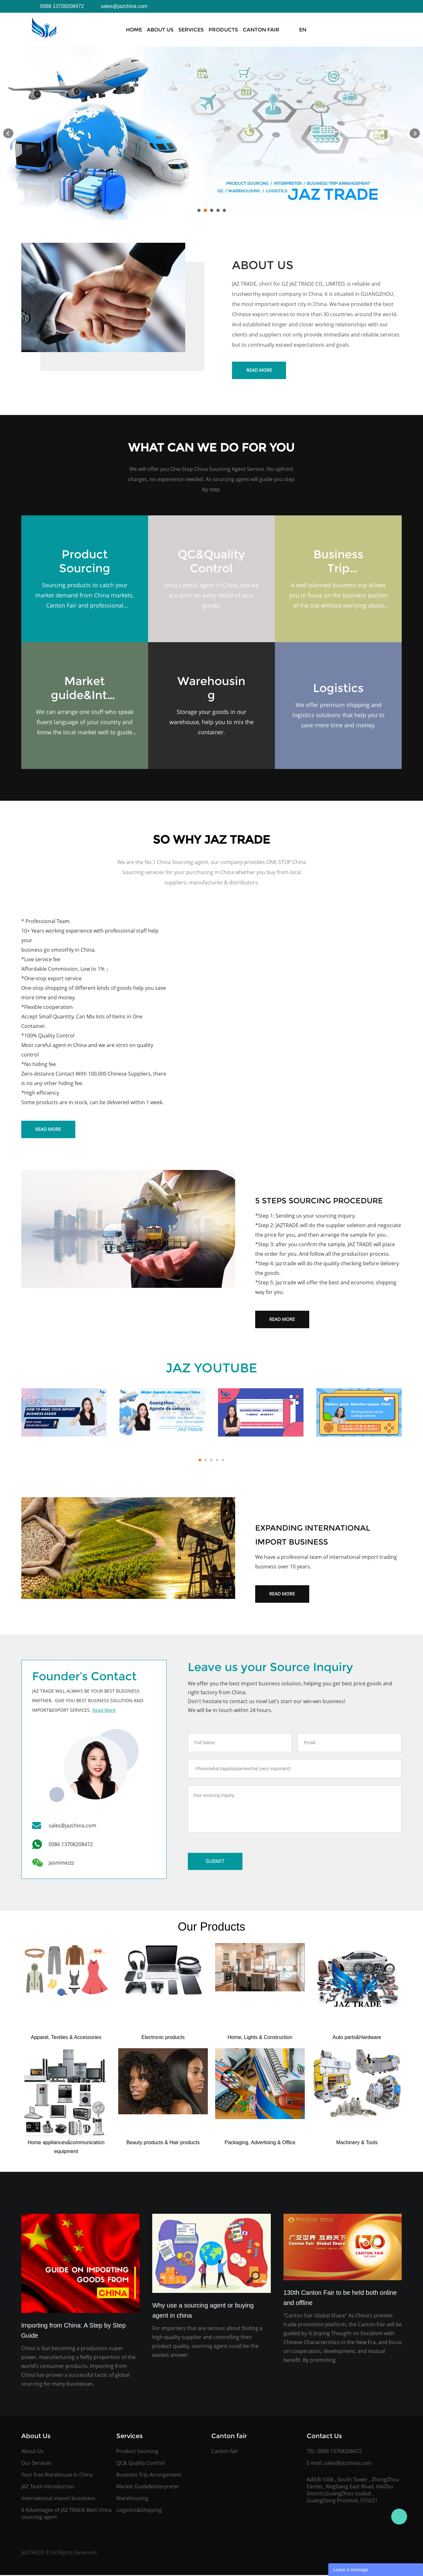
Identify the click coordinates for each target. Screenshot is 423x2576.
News (292, 30)
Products (223, 30)
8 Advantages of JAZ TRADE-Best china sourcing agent (66, 2513)
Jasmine (399, 2517)
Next (415, 133)
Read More (259, 370)
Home (134, 30)
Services (191, 30)
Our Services (36, 2462)
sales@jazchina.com (348, 2462)
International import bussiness (58, 2498)
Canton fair (224, 2451)
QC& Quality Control (140, 2462)
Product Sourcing (137, 2451)
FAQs (312, 30)
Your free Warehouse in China (57, 2474)
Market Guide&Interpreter (147, 2486)
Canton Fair (261, 30)
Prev (8, 133)
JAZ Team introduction (47, 2486)
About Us (160, 30)
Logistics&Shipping (139, 2509)
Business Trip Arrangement (148, 2474)
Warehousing (132, 2498)
